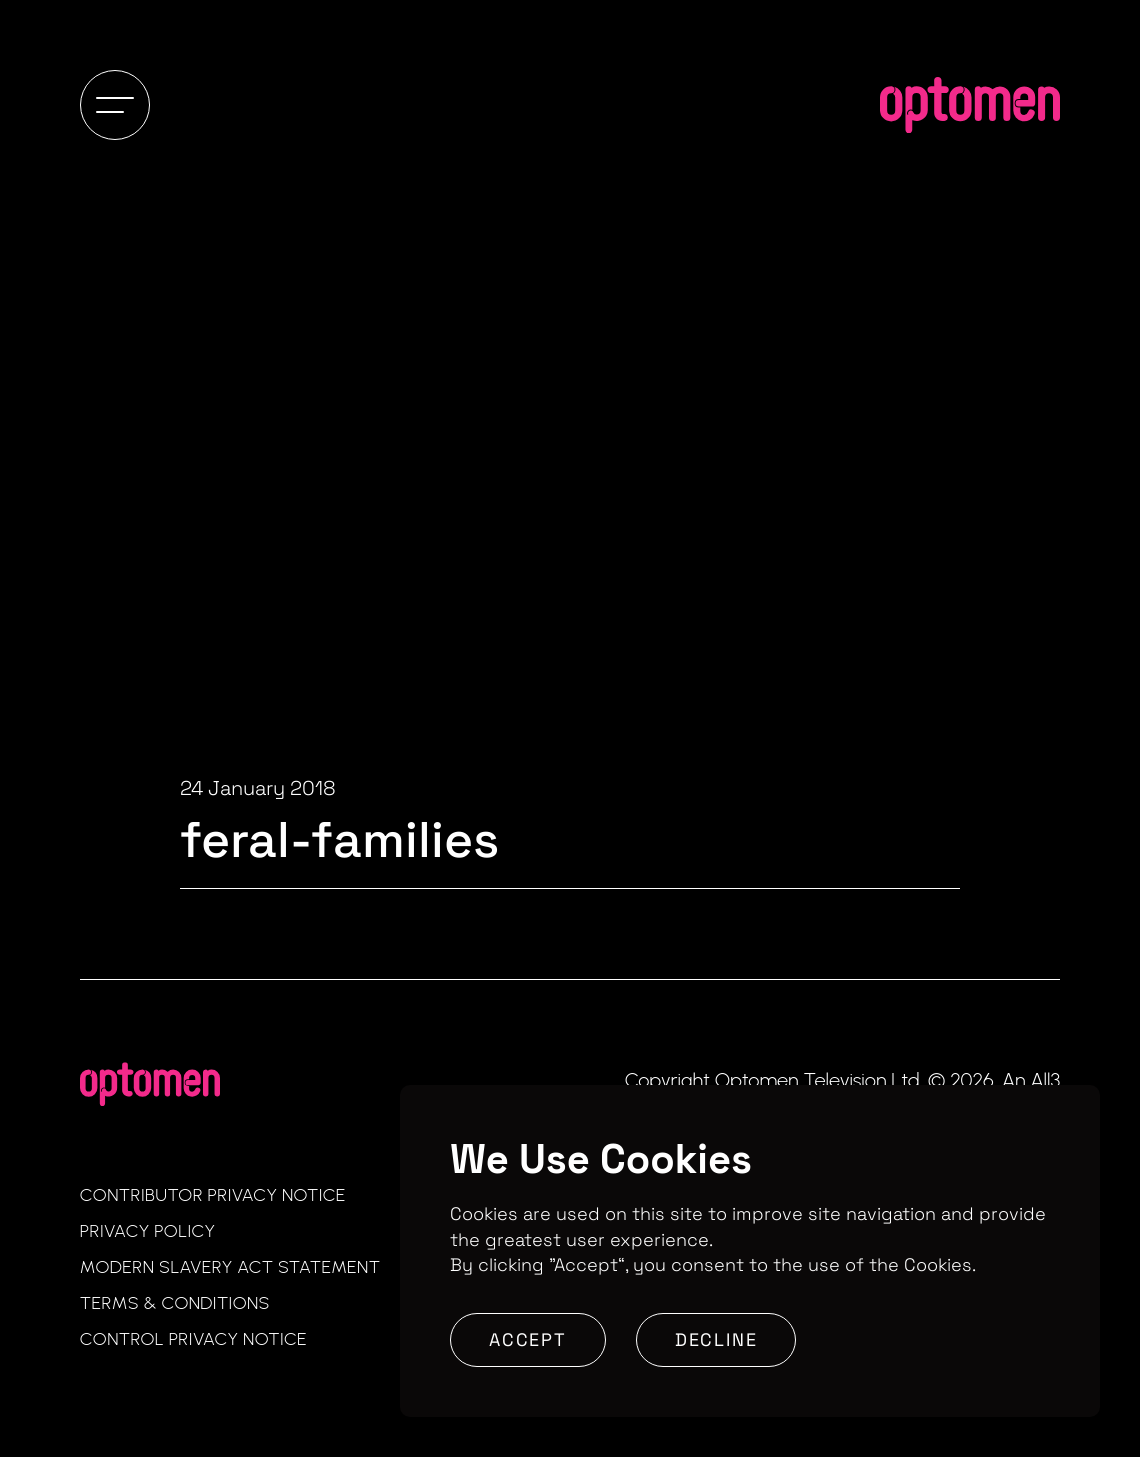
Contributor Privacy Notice (213, 1195)
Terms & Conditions (175, 1303)
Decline (716, 1339)
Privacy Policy (148, 1231)
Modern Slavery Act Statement (230, 1267)
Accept (528, 1339)
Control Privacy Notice (193, 1339)
